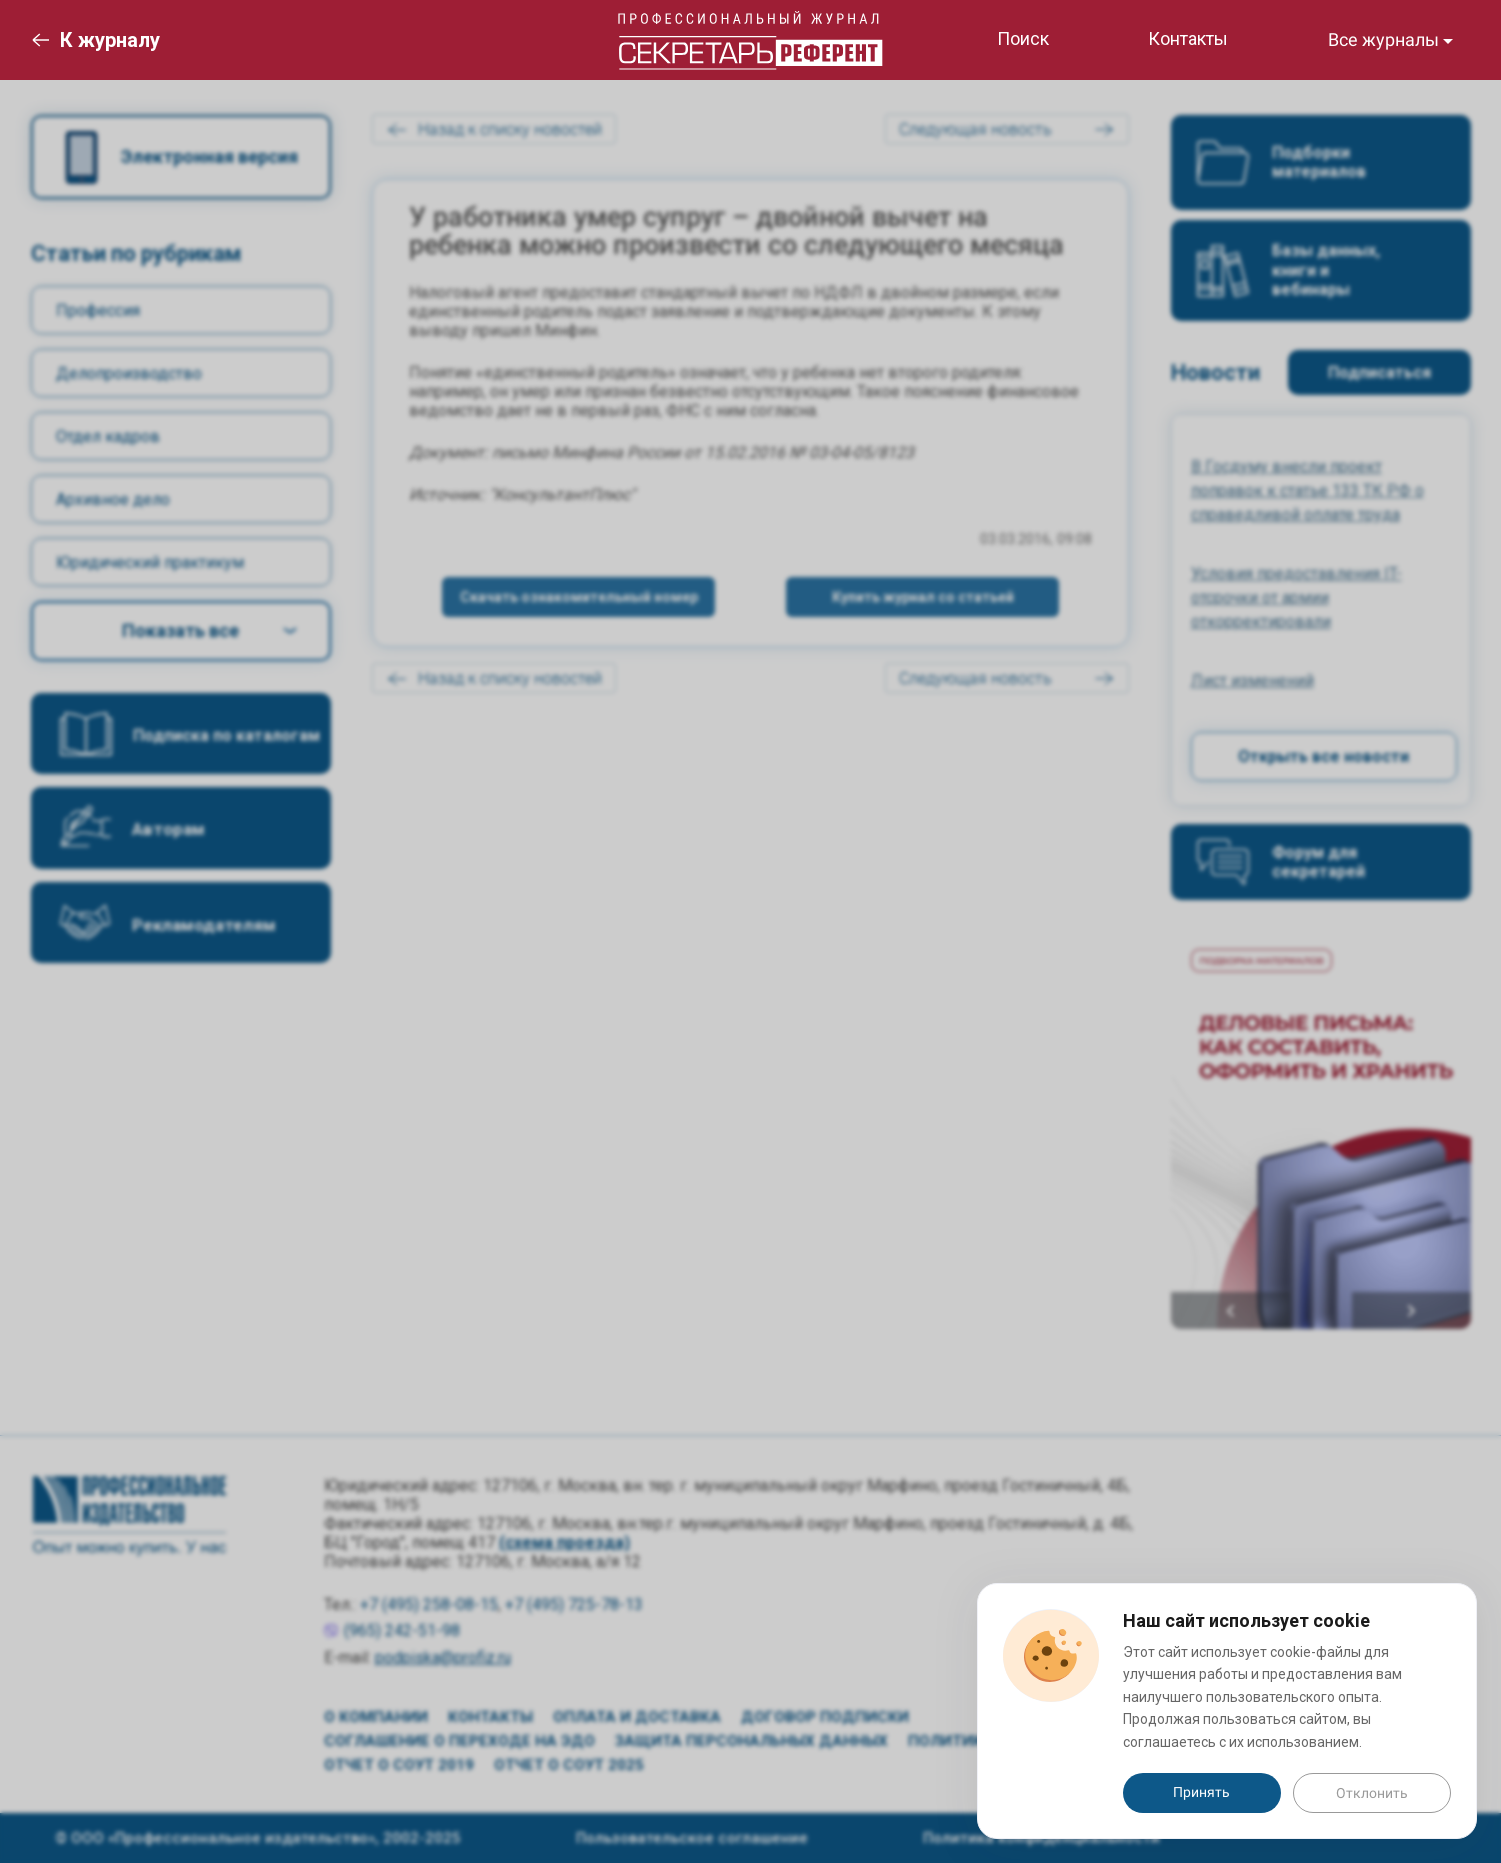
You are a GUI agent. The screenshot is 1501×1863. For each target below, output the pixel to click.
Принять (1201, 1792)
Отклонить (1372, 1793)
